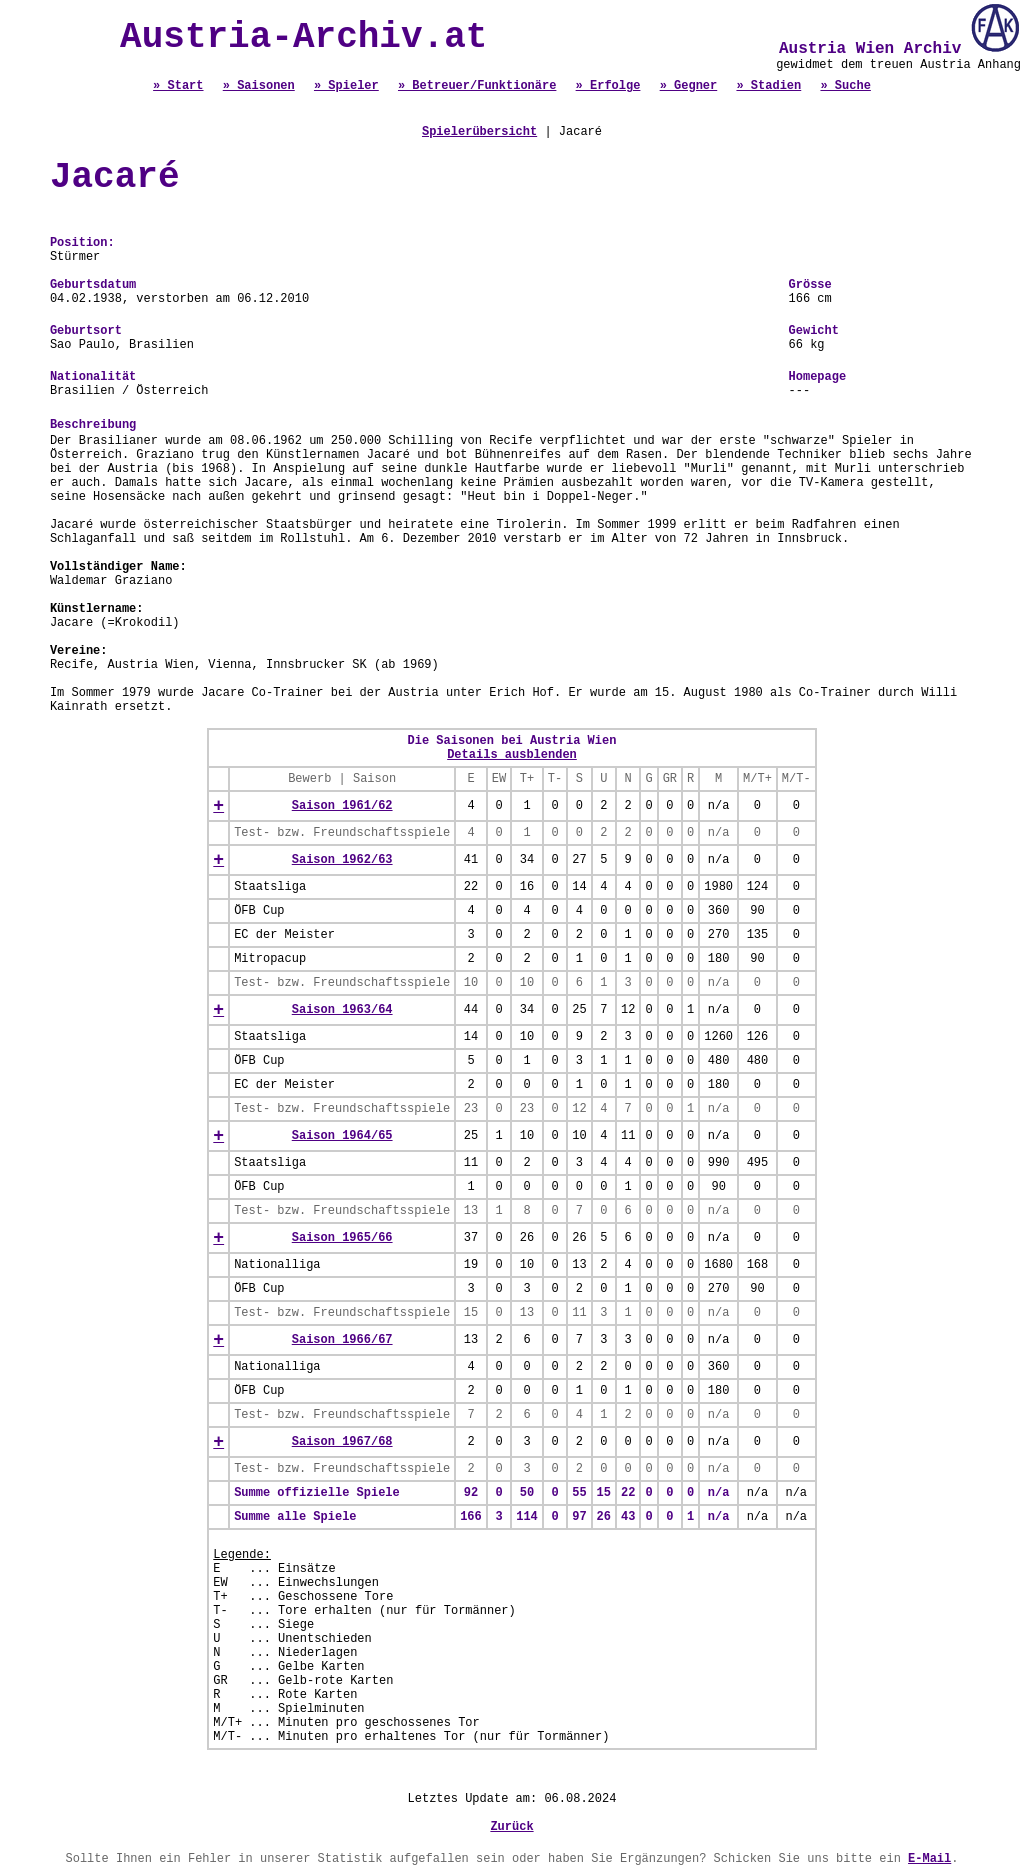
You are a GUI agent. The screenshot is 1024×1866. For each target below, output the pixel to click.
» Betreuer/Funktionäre (477, 86)
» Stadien (768, 86)
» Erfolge (608, 86)
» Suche (845, 86)
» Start (178, 86)
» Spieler (346, 86)
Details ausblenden (512, 755)
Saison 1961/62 (342, 806)
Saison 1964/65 (342, 1136)
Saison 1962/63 (342, 860)
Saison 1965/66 (342, 1238)
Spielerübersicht (479, 132)
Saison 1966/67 (342, 1340)
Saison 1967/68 (342, 1442)
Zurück (511, 1827)
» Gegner (689, 86)
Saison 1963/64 (342, 1010)
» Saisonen (259, 86)
